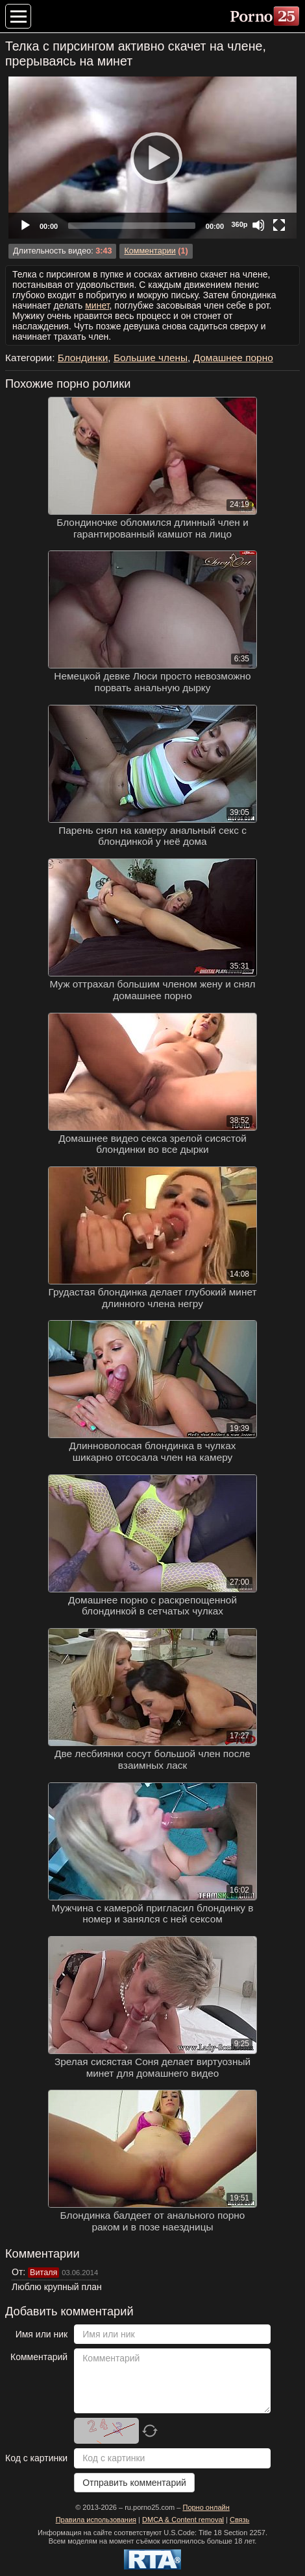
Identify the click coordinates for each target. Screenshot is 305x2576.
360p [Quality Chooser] (239, 224)
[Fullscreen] (279, 225)
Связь (239, 2519)
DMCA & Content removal (183, 2519)
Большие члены (151, 357)
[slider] (131, 225)
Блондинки (83, 357)
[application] (152, 158)
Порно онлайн (205, 2507)
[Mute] (258, 225)
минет (97, 305)
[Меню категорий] (18, 16)
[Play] (152, 157)
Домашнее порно (233, 357)
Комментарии (149, 250)
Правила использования (96, 2519)
